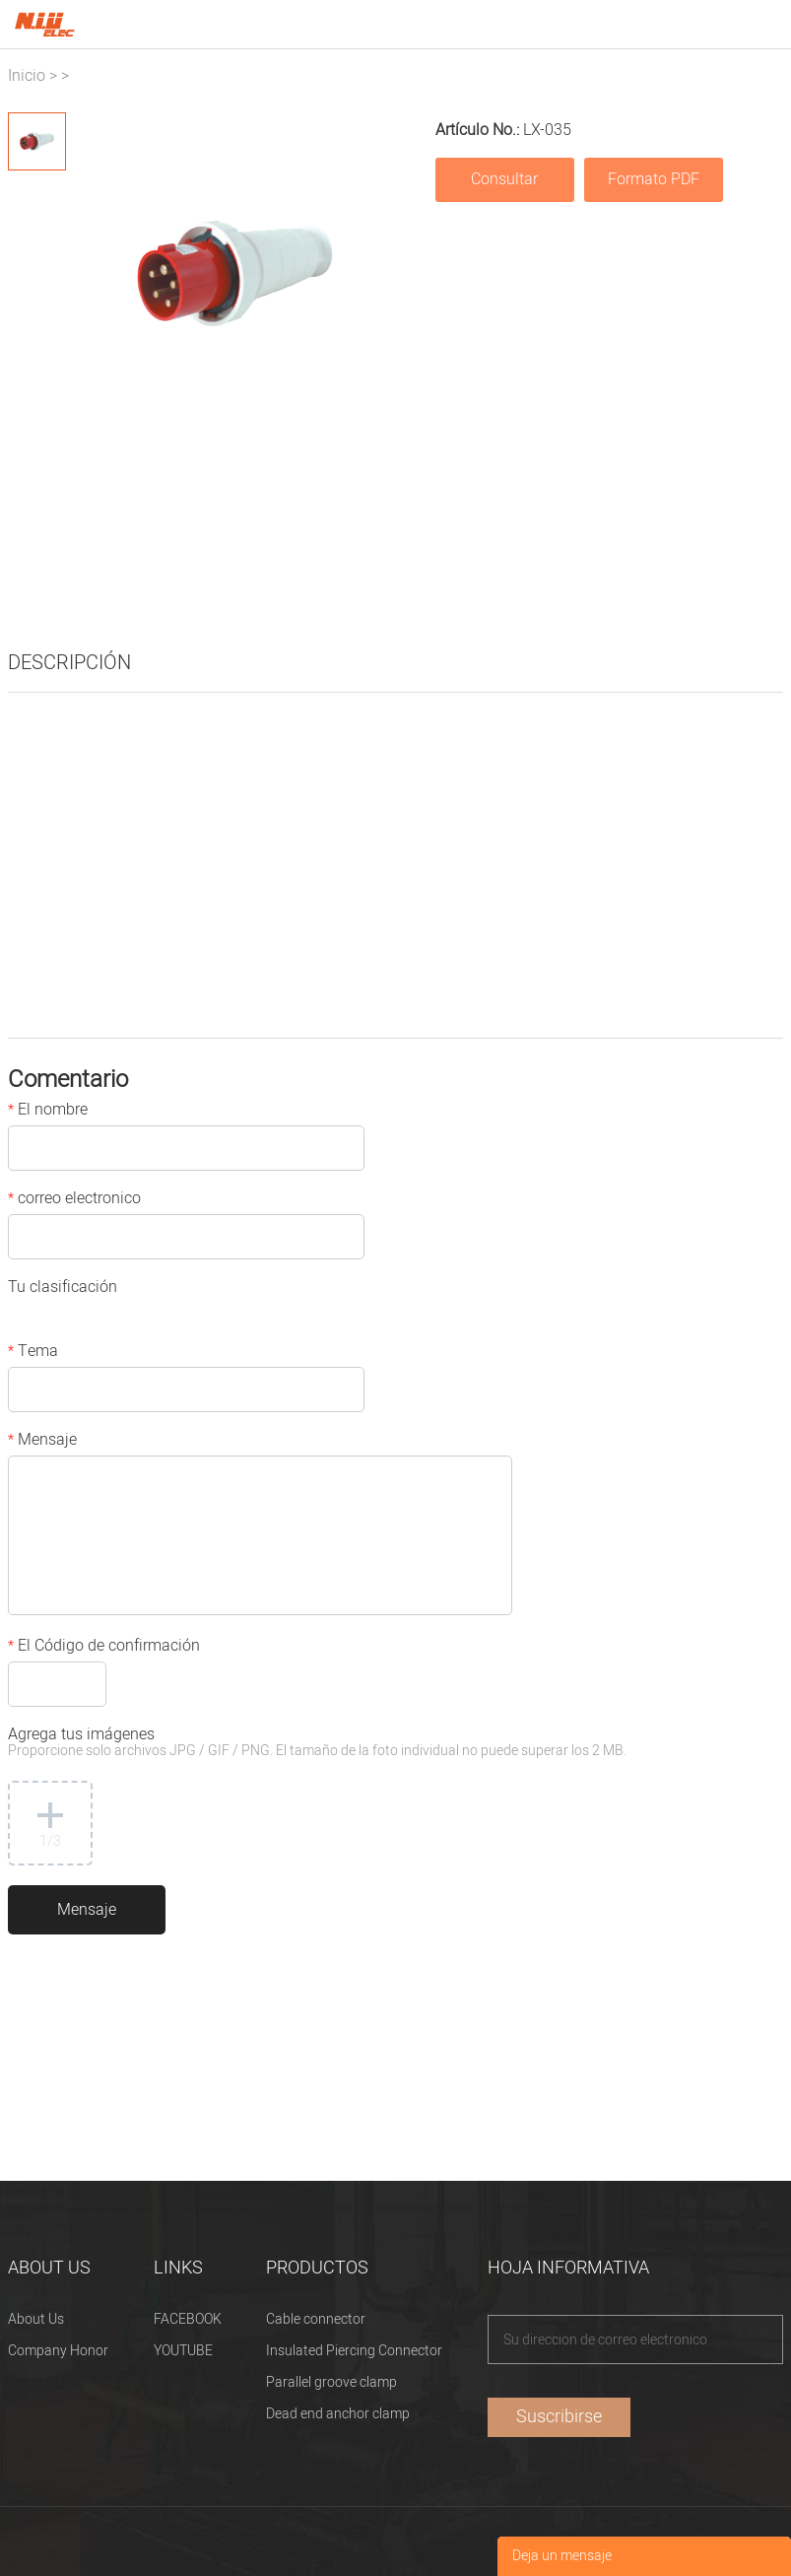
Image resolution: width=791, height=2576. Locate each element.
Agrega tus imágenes (317, 1744)
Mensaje (42, 1442)
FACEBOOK (188, 2319)
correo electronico (74, 1200)
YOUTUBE (183, 2350)
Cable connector (315, 2319)
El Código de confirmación (104, 1648)
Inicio (26, 76)
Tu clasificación (62, 1289)
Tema (33, 1353)
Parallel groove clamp (331, 2382)
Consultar (504, 179)
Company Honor (58, 2350)
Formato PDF (653, 179)
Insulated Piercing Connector (354, 2350)
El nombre (48, 1111)
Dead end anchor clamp (338, 2414)
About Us (36, 2319)
